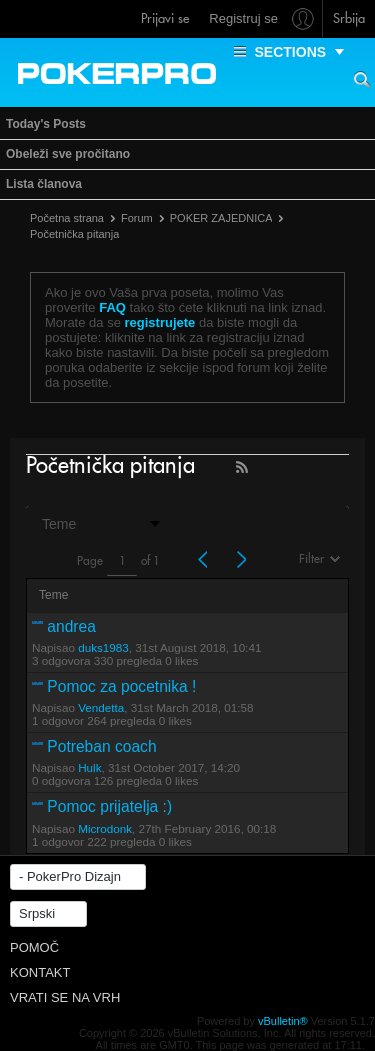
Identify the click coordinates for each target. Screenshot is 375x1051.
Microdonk (105, 828)
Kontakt (40, 972)
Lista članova (44, 184)
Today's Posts (46, 124)
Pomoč (34, 947)
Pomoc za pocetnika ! (121, 686)
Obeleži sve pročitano (68, 154)
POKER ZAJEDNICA (221, 218)
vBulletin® (283, 1021)
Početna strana (67, 218)
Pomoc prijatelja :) (109, 806)
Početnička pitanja (74, 234)
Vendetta (101, 707)
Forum (137, 218)
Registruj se (243, 18)
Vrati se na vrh (65, 997)
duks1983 (103, 647)
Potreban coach (101, 746)
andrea (71, 626)
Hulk (89, 767)
